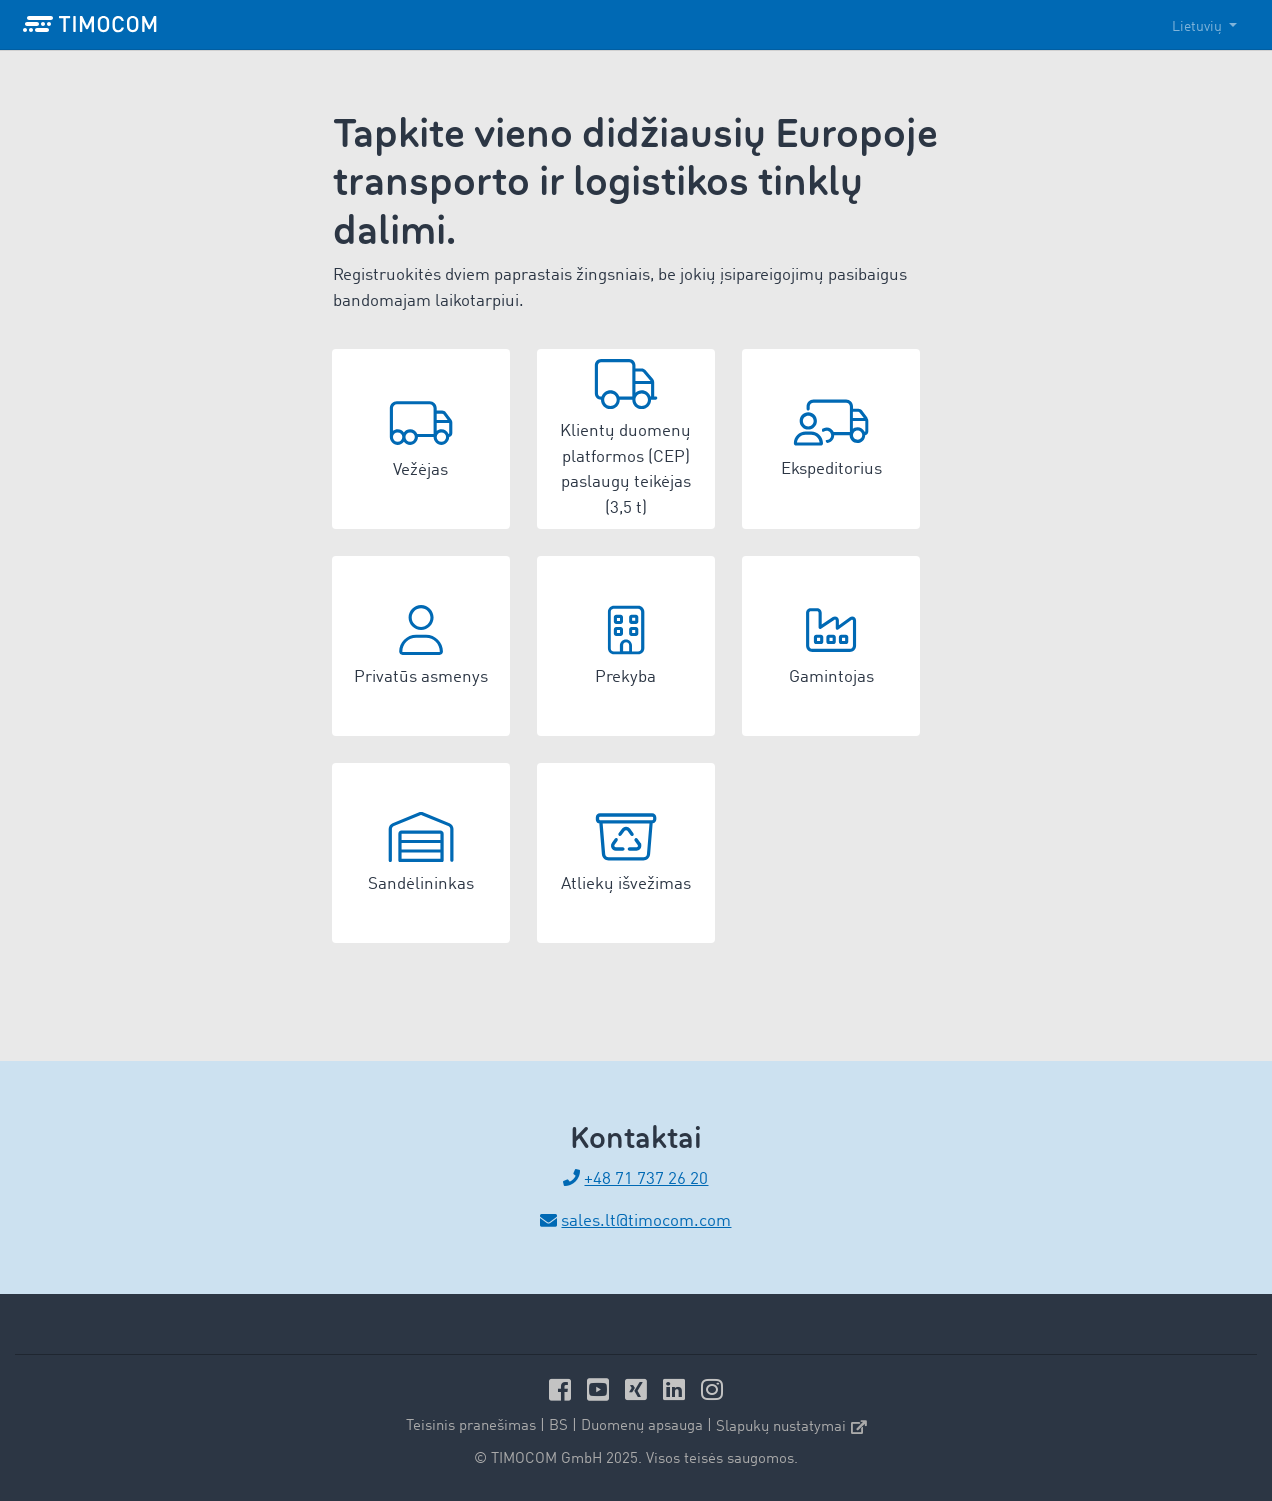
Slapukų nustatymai (791, 1427)
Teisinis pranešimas (471, 1426)
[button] (421, 439)
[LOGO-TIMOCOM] (90, 25)
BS (558, 1426)
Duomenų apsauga (642, 1426)
